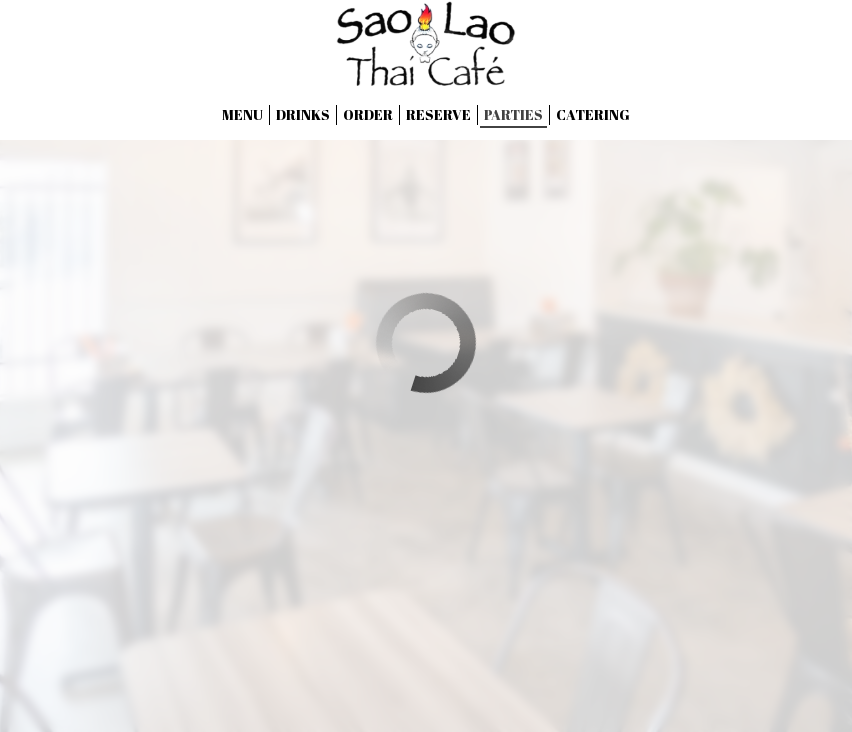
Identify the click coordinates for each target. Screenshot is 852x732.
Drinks (303, 114)
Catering (593, 114)
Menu (242, 114)
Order (368, 114)
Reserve (438, 114)
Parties (513, 114)
